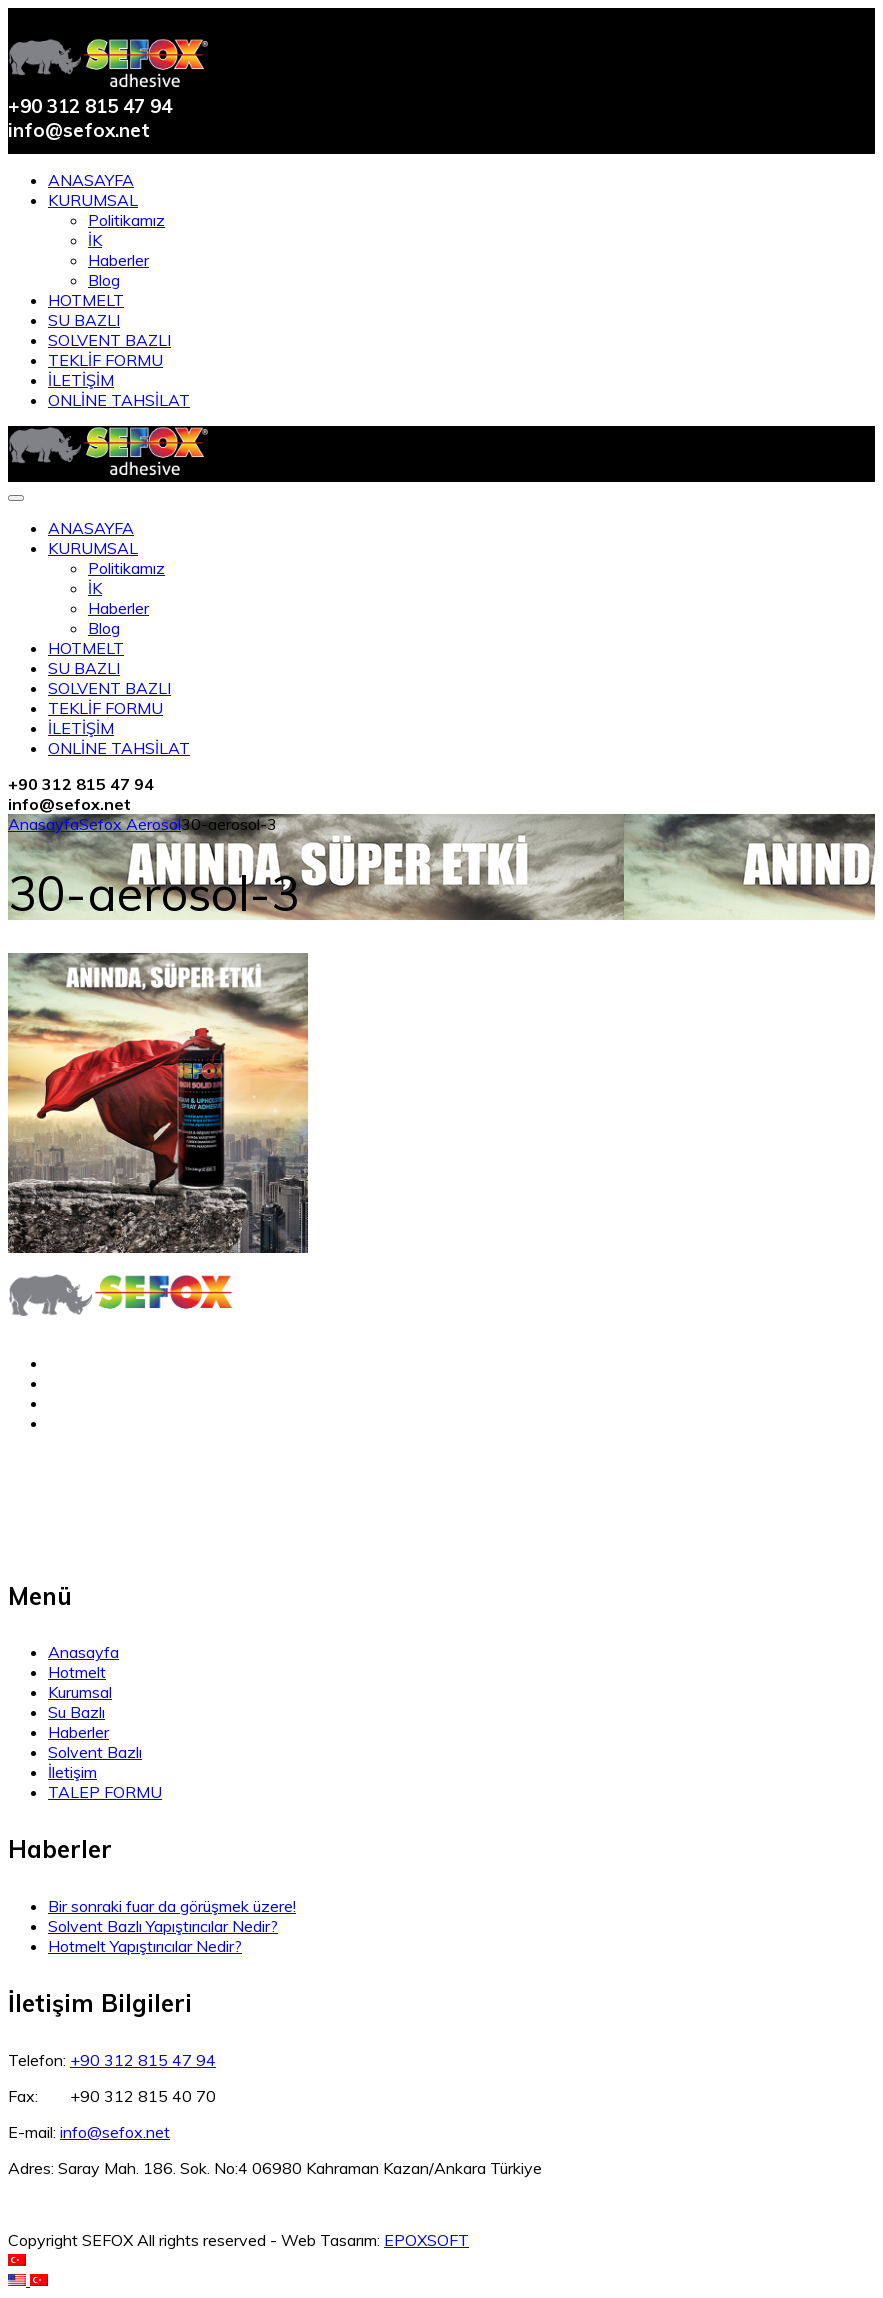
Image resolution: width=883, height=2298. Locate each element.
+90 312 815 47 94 (143, 2060)
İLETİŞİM (81, 380)
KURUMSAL (93, 200)
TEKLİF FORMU (105, 360)
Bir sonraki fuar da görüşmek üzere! (172, 1906)
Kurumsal (80, 1692)
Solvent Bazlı (95, 1752)
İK (95, 240)
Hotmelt (77, 1672)
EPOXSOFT (426, 2240)
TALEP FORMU (105, 1792)
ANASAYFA (91, 180)
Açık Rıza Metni (64, 1519)
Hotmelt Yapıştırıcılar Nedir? (145, 1946)
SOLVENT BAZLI (109, 340)
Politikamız (126, 220)
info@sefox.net (115, 2132)
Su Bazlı (76, 1712)
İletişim (72, 1772)
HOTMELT (86, 300)
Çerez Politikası (63, 1539)
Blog (104, 280)
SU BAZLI (84, 320)
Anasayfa (43, 824)
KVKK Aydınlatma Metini (95, 1499)
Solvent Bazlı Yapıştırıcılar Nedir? (163, 1926)
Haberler (118, 260)
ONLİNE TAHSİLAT (119, 400)
